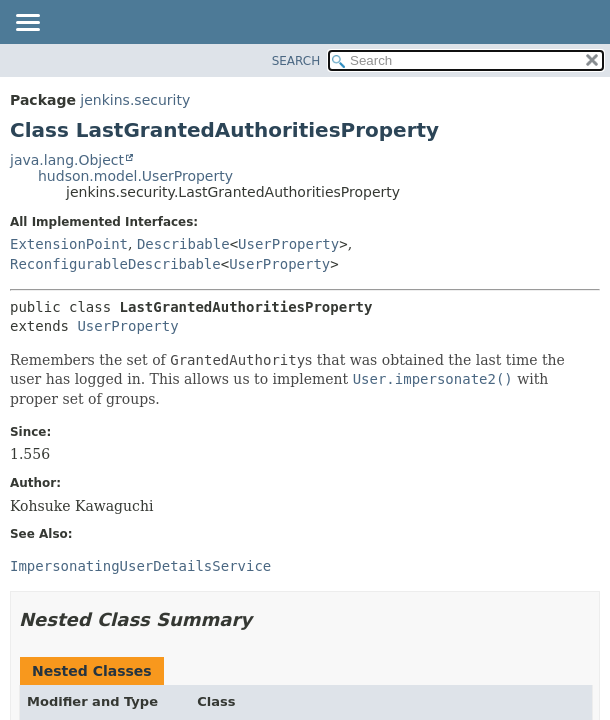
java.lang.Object (67, 160)
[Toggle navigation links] (27, 24)
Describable (183, 244)
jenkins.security (135, 100)
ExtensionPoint (69, 244)
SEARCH (296, 61)
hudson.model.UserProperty (135, 176)
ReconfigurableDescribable (115, 264)
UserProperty (288, 244)
